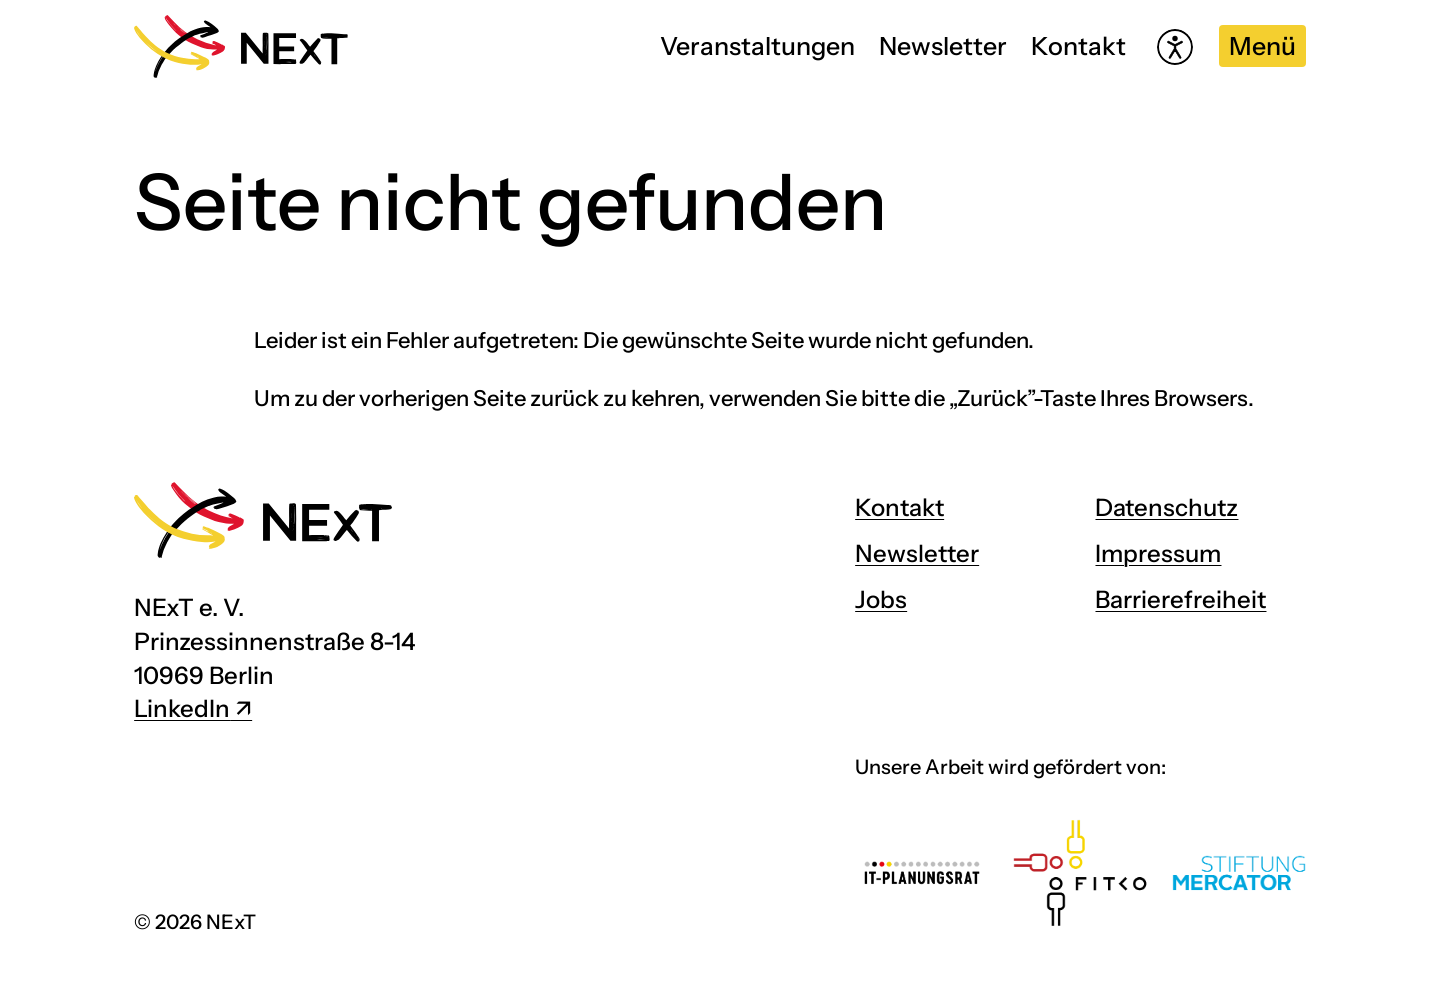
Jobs (881, 599)
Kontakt (1078, 46)
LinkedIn (182, 708)
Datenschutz (1166, 507)
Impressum (1158, 553)
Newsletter (943, 46)
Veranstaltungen (757, 46)
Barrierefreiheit (1180, 599)
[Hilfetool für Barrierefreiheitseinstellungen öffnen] (1175, 47)
